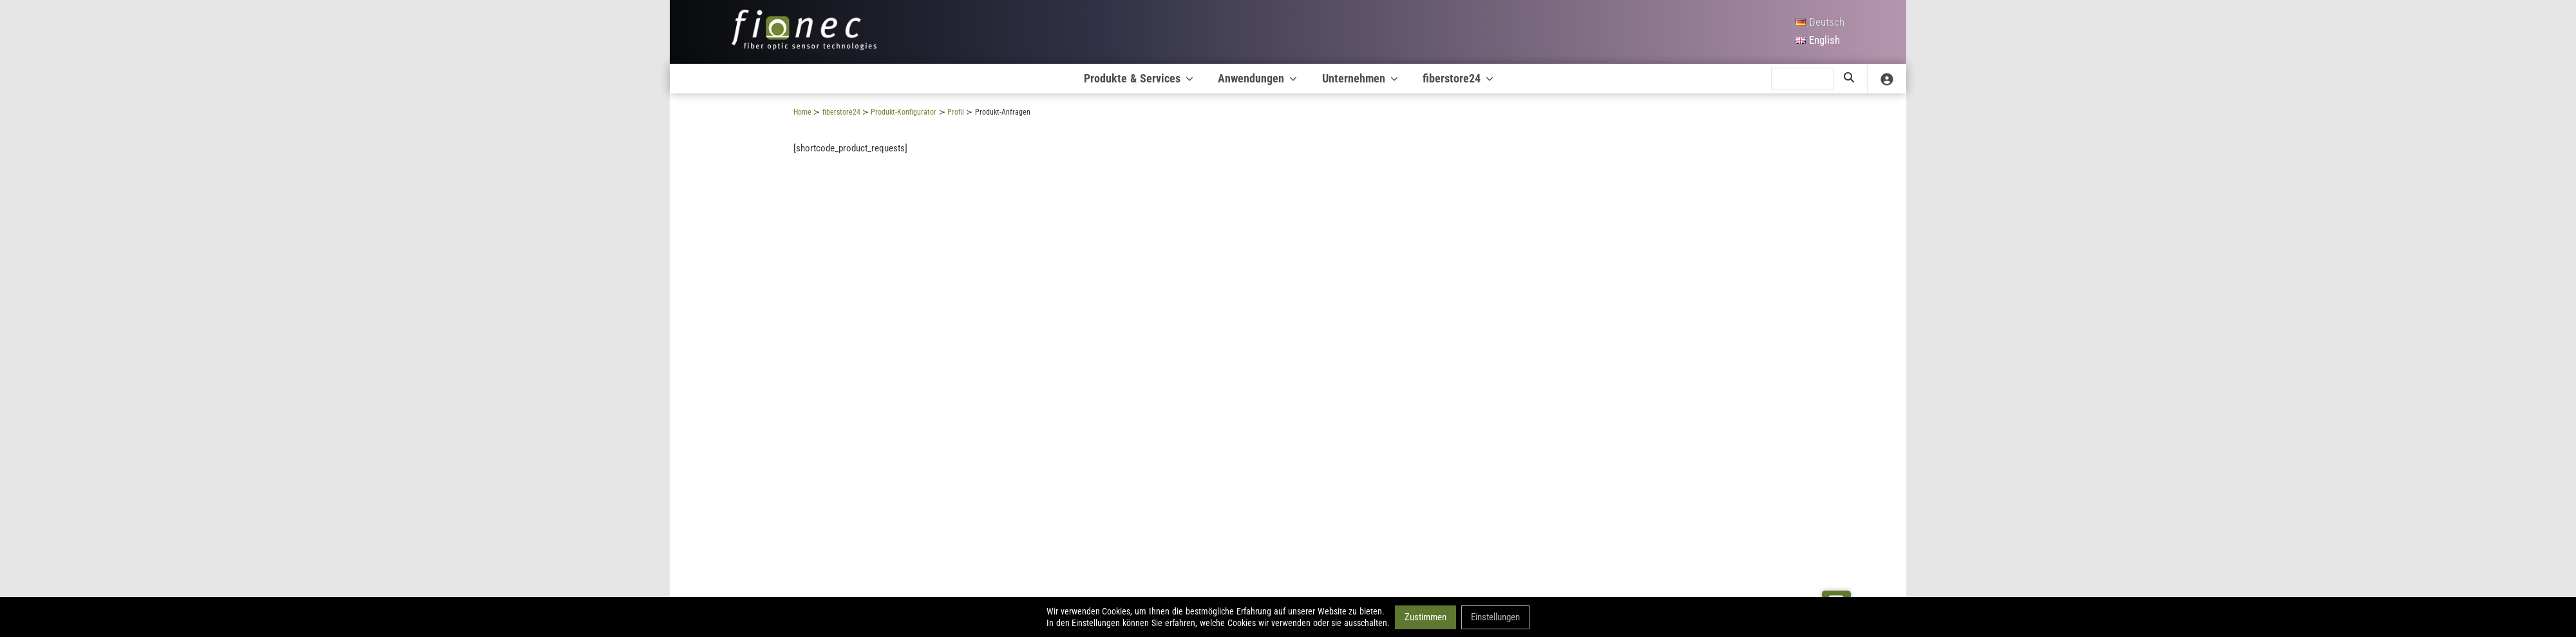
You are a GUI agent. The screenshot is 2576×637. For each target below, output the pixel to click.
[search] (1802, 79)
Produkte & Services (1139, 78)
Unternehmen (1361, 78)
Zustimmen (1425, 616)
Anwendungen (1258, 78)
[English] (1819, 41)
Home (802, 112)
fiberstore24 (1459, 78)
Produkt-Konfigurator (903, 112)
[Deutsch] (1819, 23)
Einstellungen (1495, 616)
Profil (955, 112)
